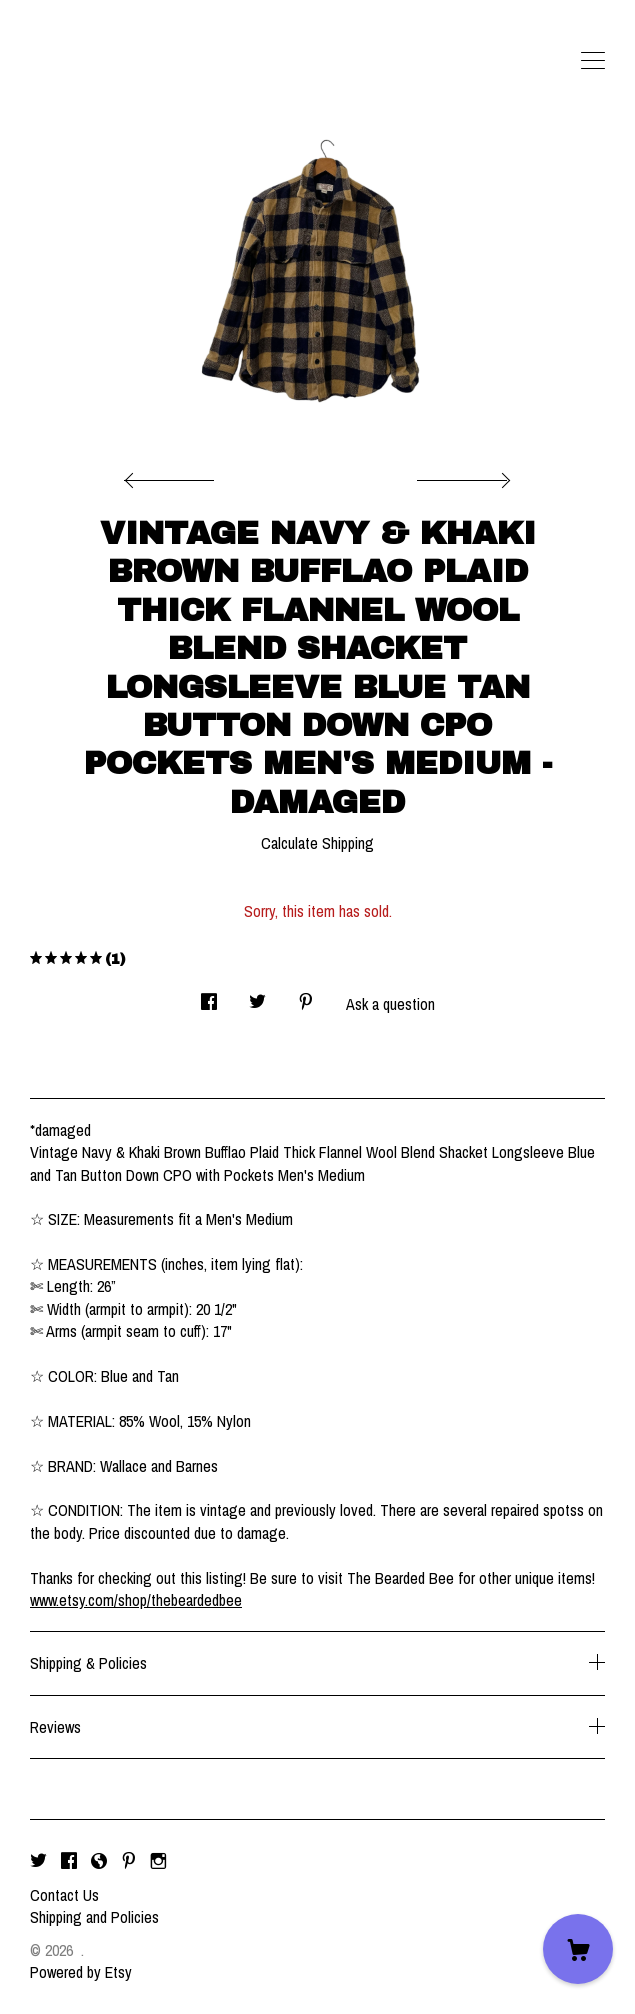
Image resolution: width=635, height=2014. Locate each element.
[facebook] (69, 1861)
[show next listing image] (461, 475)
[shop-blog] (99, 1861)
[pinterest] (129, 1861)
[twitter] (38, 1861)
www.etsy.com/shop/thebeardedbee (136, 1600)
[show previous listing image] (174, 475)
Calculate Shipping (317, 843)
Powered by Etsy (81, 1972)
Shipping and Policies (94, 1917)
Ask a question (390, 1004)
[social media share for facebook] (209, 995)
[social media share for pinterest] (306, 995)
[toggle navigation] (593, 61)
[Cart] (578, 1949)
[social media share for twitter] (257, 995)
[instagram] (158, 1861)
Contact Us (64, 1895)
